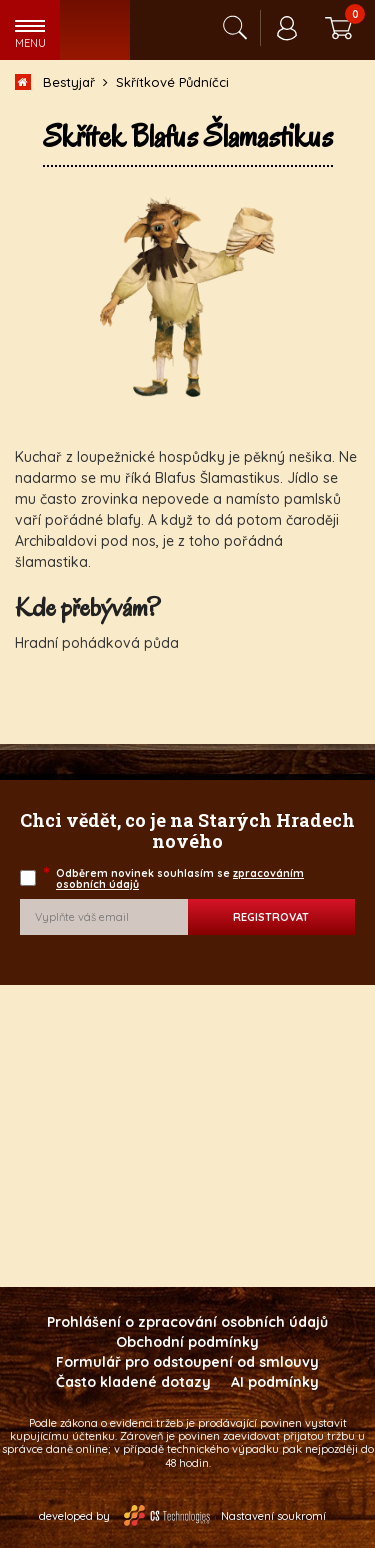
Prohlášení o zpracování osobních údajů (187, 1322)
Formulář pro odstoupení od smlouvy (187, 1362)
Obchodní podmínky (187, 1342)
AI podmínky (275, 1382)
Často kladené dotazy (133, 1382)
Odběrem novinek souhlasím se (175, 878)
